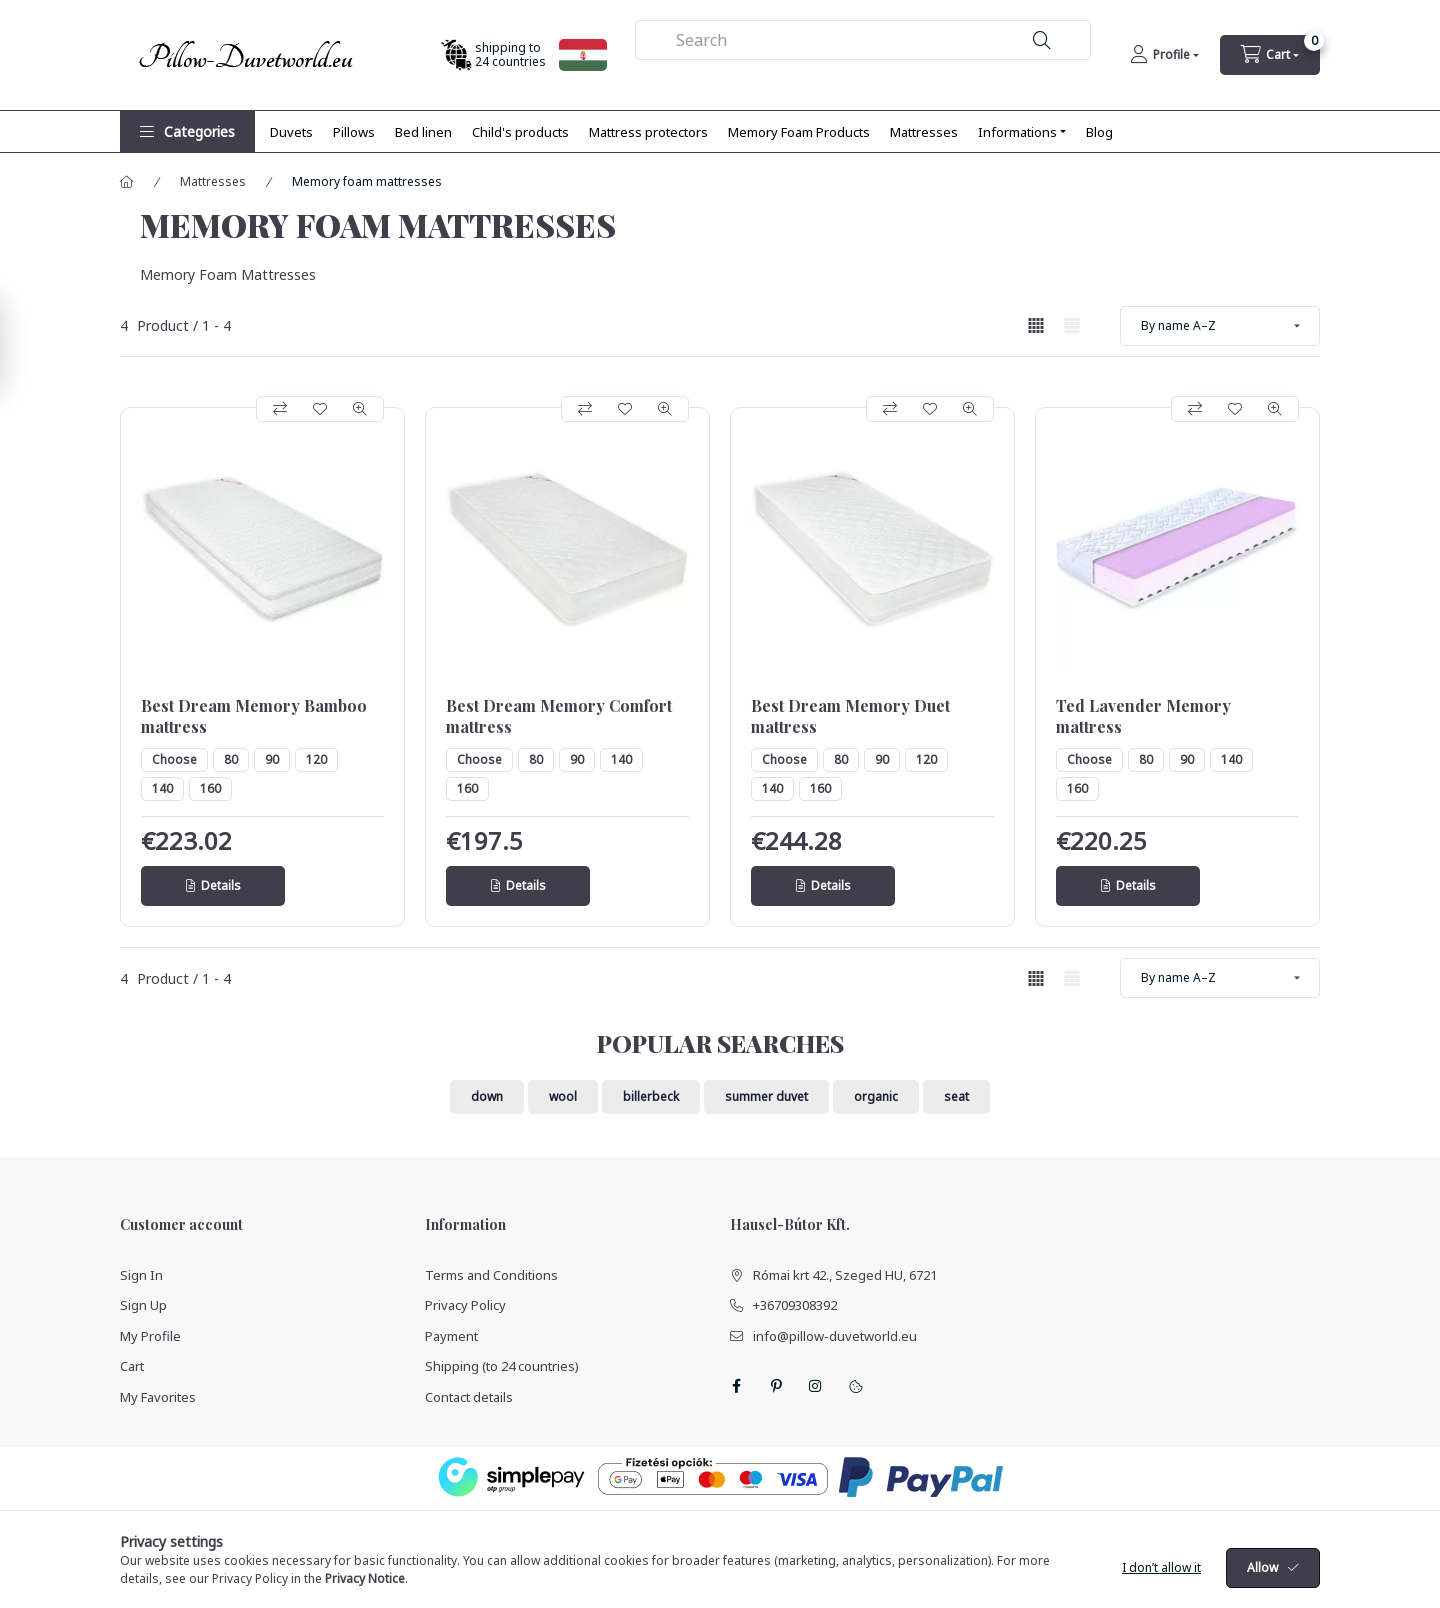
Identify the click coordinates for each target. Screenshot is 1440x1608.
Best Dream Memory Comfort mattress (559, 716)
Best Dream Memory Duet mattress (850, 716)
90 (272, 759)
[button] (187, 131)
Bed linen (423, 132)
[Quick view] (360, 409)
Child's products (520, 132)
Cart (132, 1366)
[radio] (1072, 325)
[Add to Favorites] (320, 409)
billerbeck (651, 1096)
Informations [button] (1017, 132)
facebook (736, 1386)
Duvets (291, 132)
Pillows (354, 132)
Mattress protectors (648, 132)
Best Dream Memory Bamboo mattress (254, 716)
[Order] (1220, 326)
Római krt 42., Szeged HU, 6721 (845, 1275)
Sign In (141, 1275)
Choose (174, 759)
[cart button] (1270, 55)
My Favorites (158, 1397)
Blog (1099, 132)
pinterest (776, 1386)
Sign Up (143, 1305)
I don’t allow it (1161, 1583)
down (487, 1096)
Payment (451, 1336)
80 (231, 759)
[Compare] (280, 409)
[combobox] (863, 40)
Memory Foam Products (799, 132)
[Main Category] (127, 182)
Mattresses (924, 132)
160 (210, 788)
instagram (816, 1386)
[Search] (1042, 40)
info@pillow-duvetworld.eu (835, 1336)
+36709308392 (795, 1305)
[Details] (213, 886)
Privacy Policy (465, 1305)
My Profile (150, 1336)
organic (876, 1096)
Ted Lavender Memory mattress (1143, 716)
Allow (1262, 1583)
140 (162, 788)
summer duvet (766, 1096)
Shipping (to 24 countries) (502, 1366)
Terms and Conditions (491, 1275)
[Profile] (1164, 55)
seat (956, 1096)
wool (563, 1096)
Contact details (469, 1397)
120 (316, 759)
